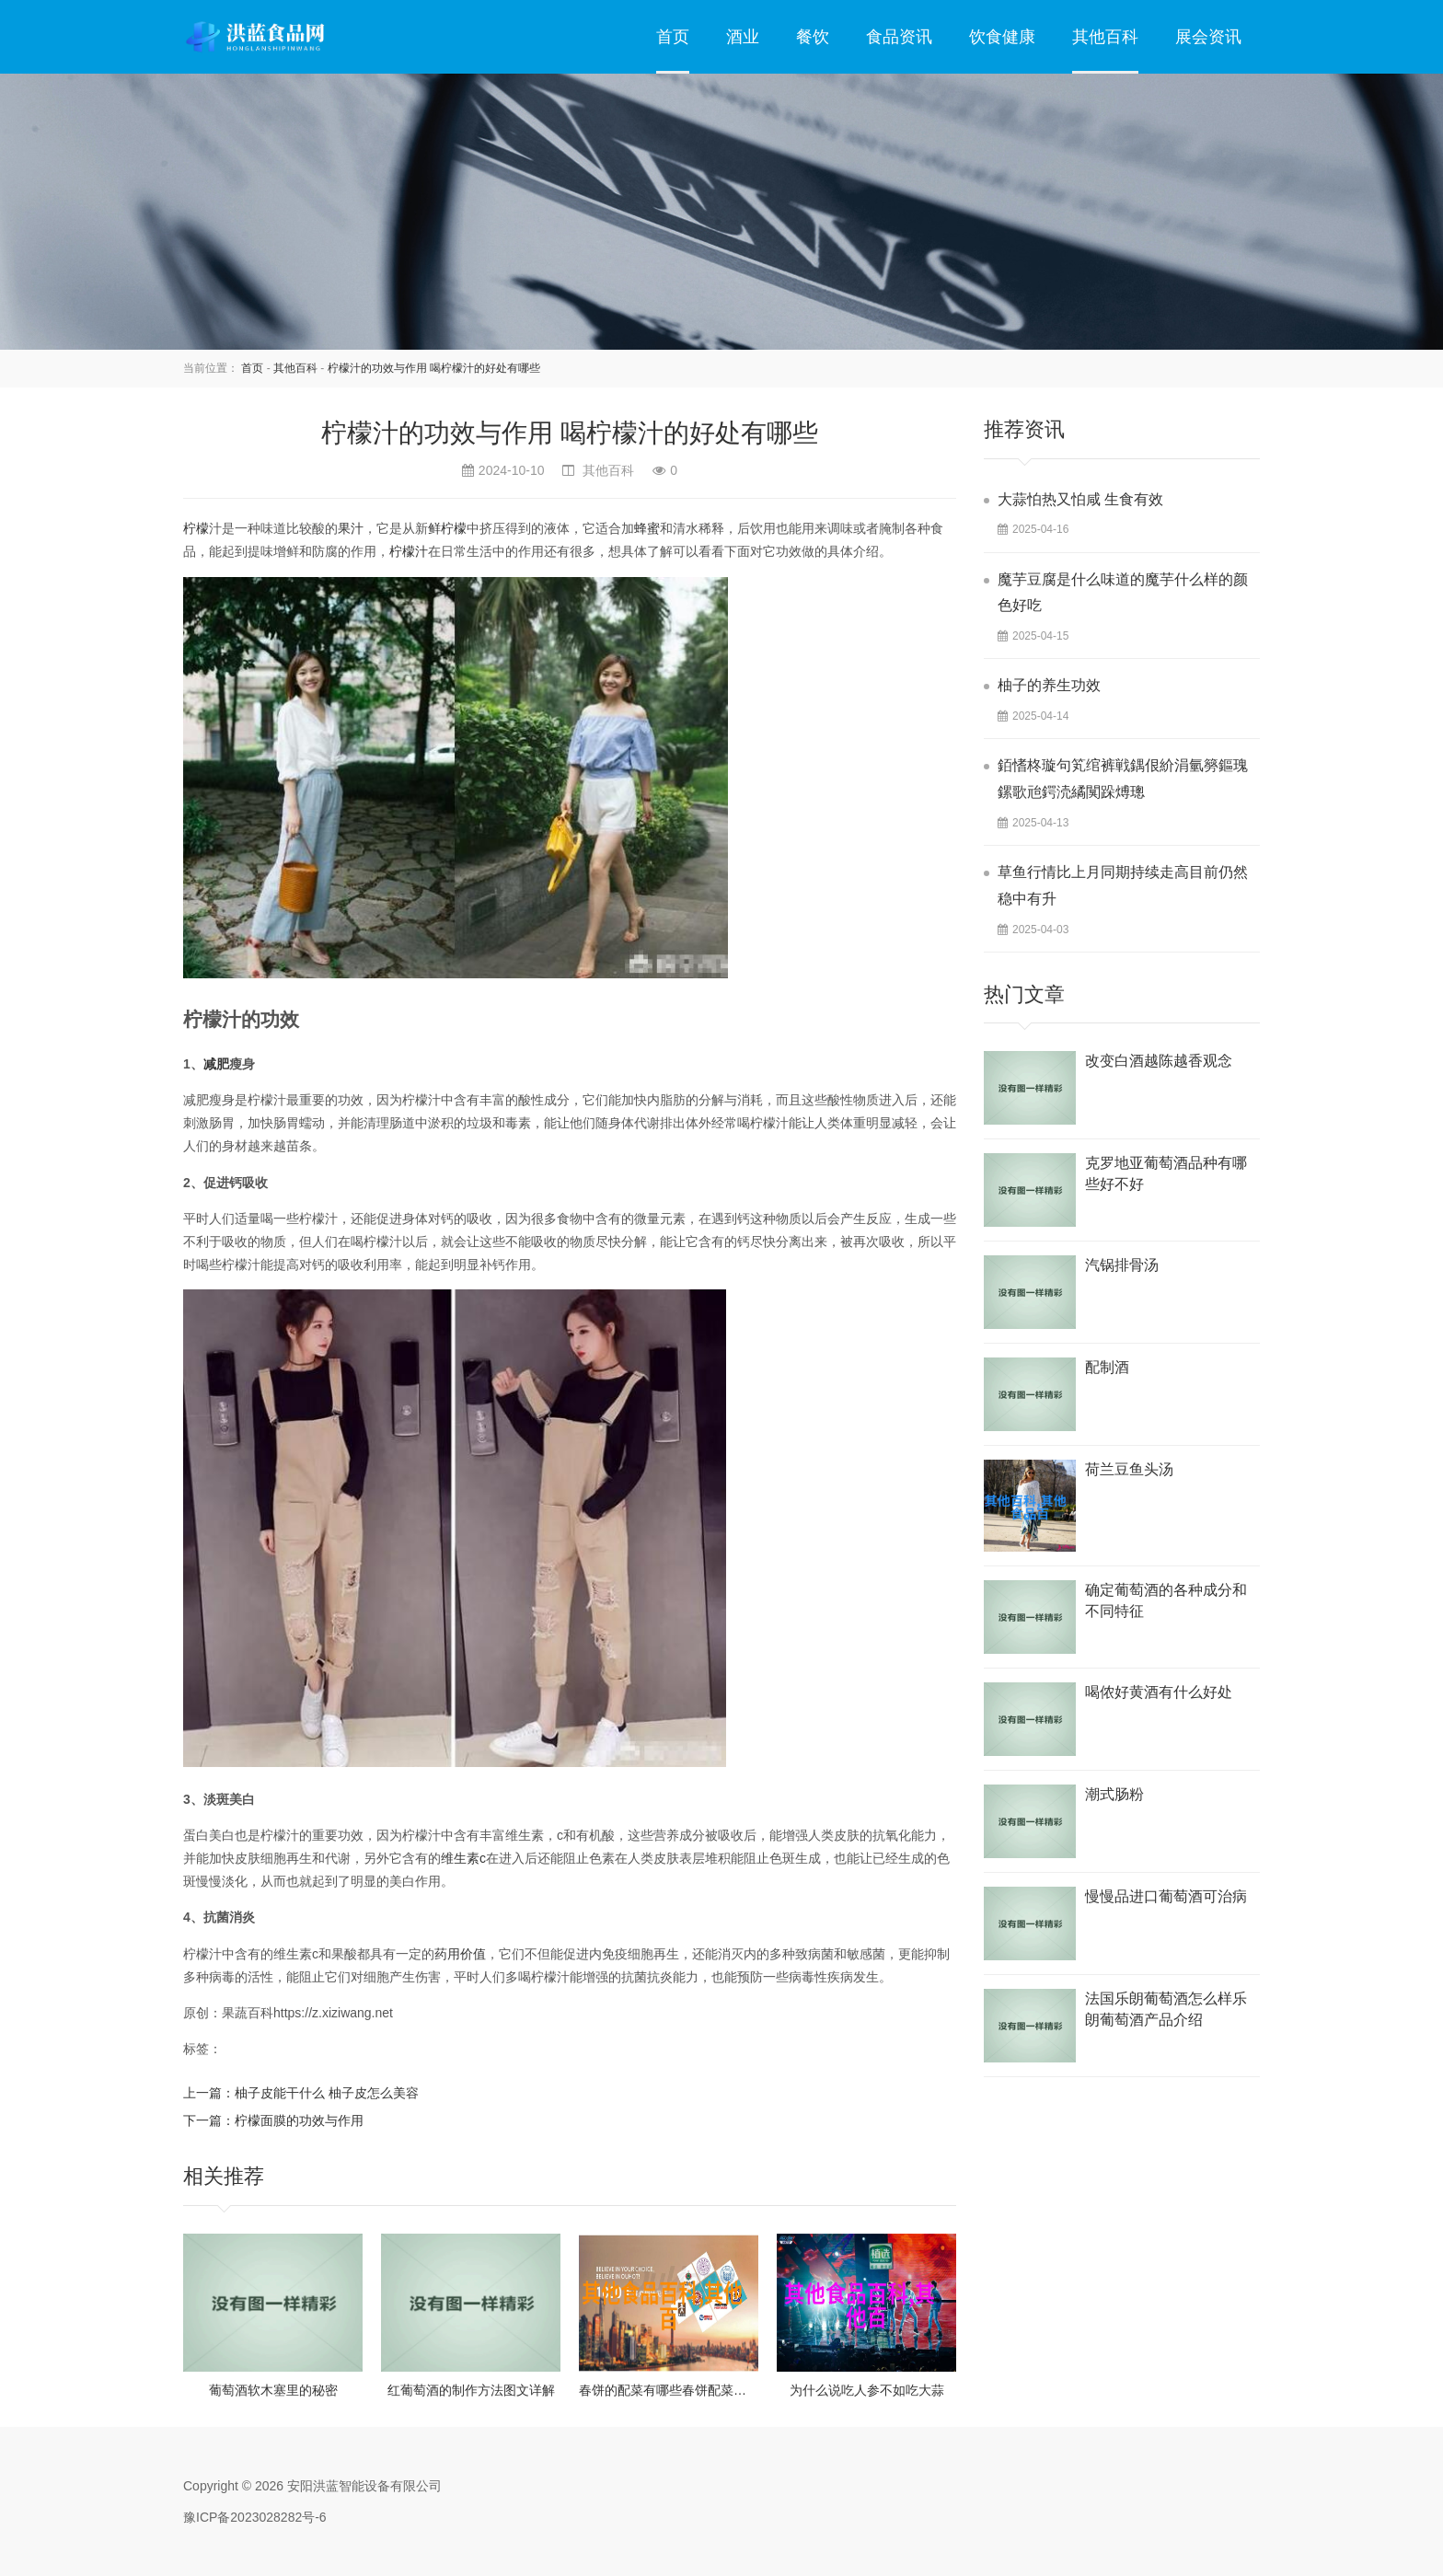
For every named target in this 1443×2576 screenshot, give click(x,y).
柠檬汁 (408, 551)
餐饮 (812, 37)
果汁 (351, 528)
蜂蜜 (647, 528)
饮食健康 (1002, 37)
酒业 (742, 37)
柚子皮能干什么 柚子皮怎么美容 (327, 2092)
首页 (672, 37)
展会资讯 (1208, 37)
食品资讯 (899, 37)
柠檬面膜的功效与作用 (299, 2120)
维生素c (463, 1858)
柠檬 (196, 528)
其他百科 (1105, 37)
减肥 (216, 1064)
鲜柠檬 (447, 528)
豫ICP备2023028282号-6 (255, 2517)
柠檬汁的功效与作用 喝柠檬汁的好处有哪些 (434, 368)
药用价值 (460, 1953)
